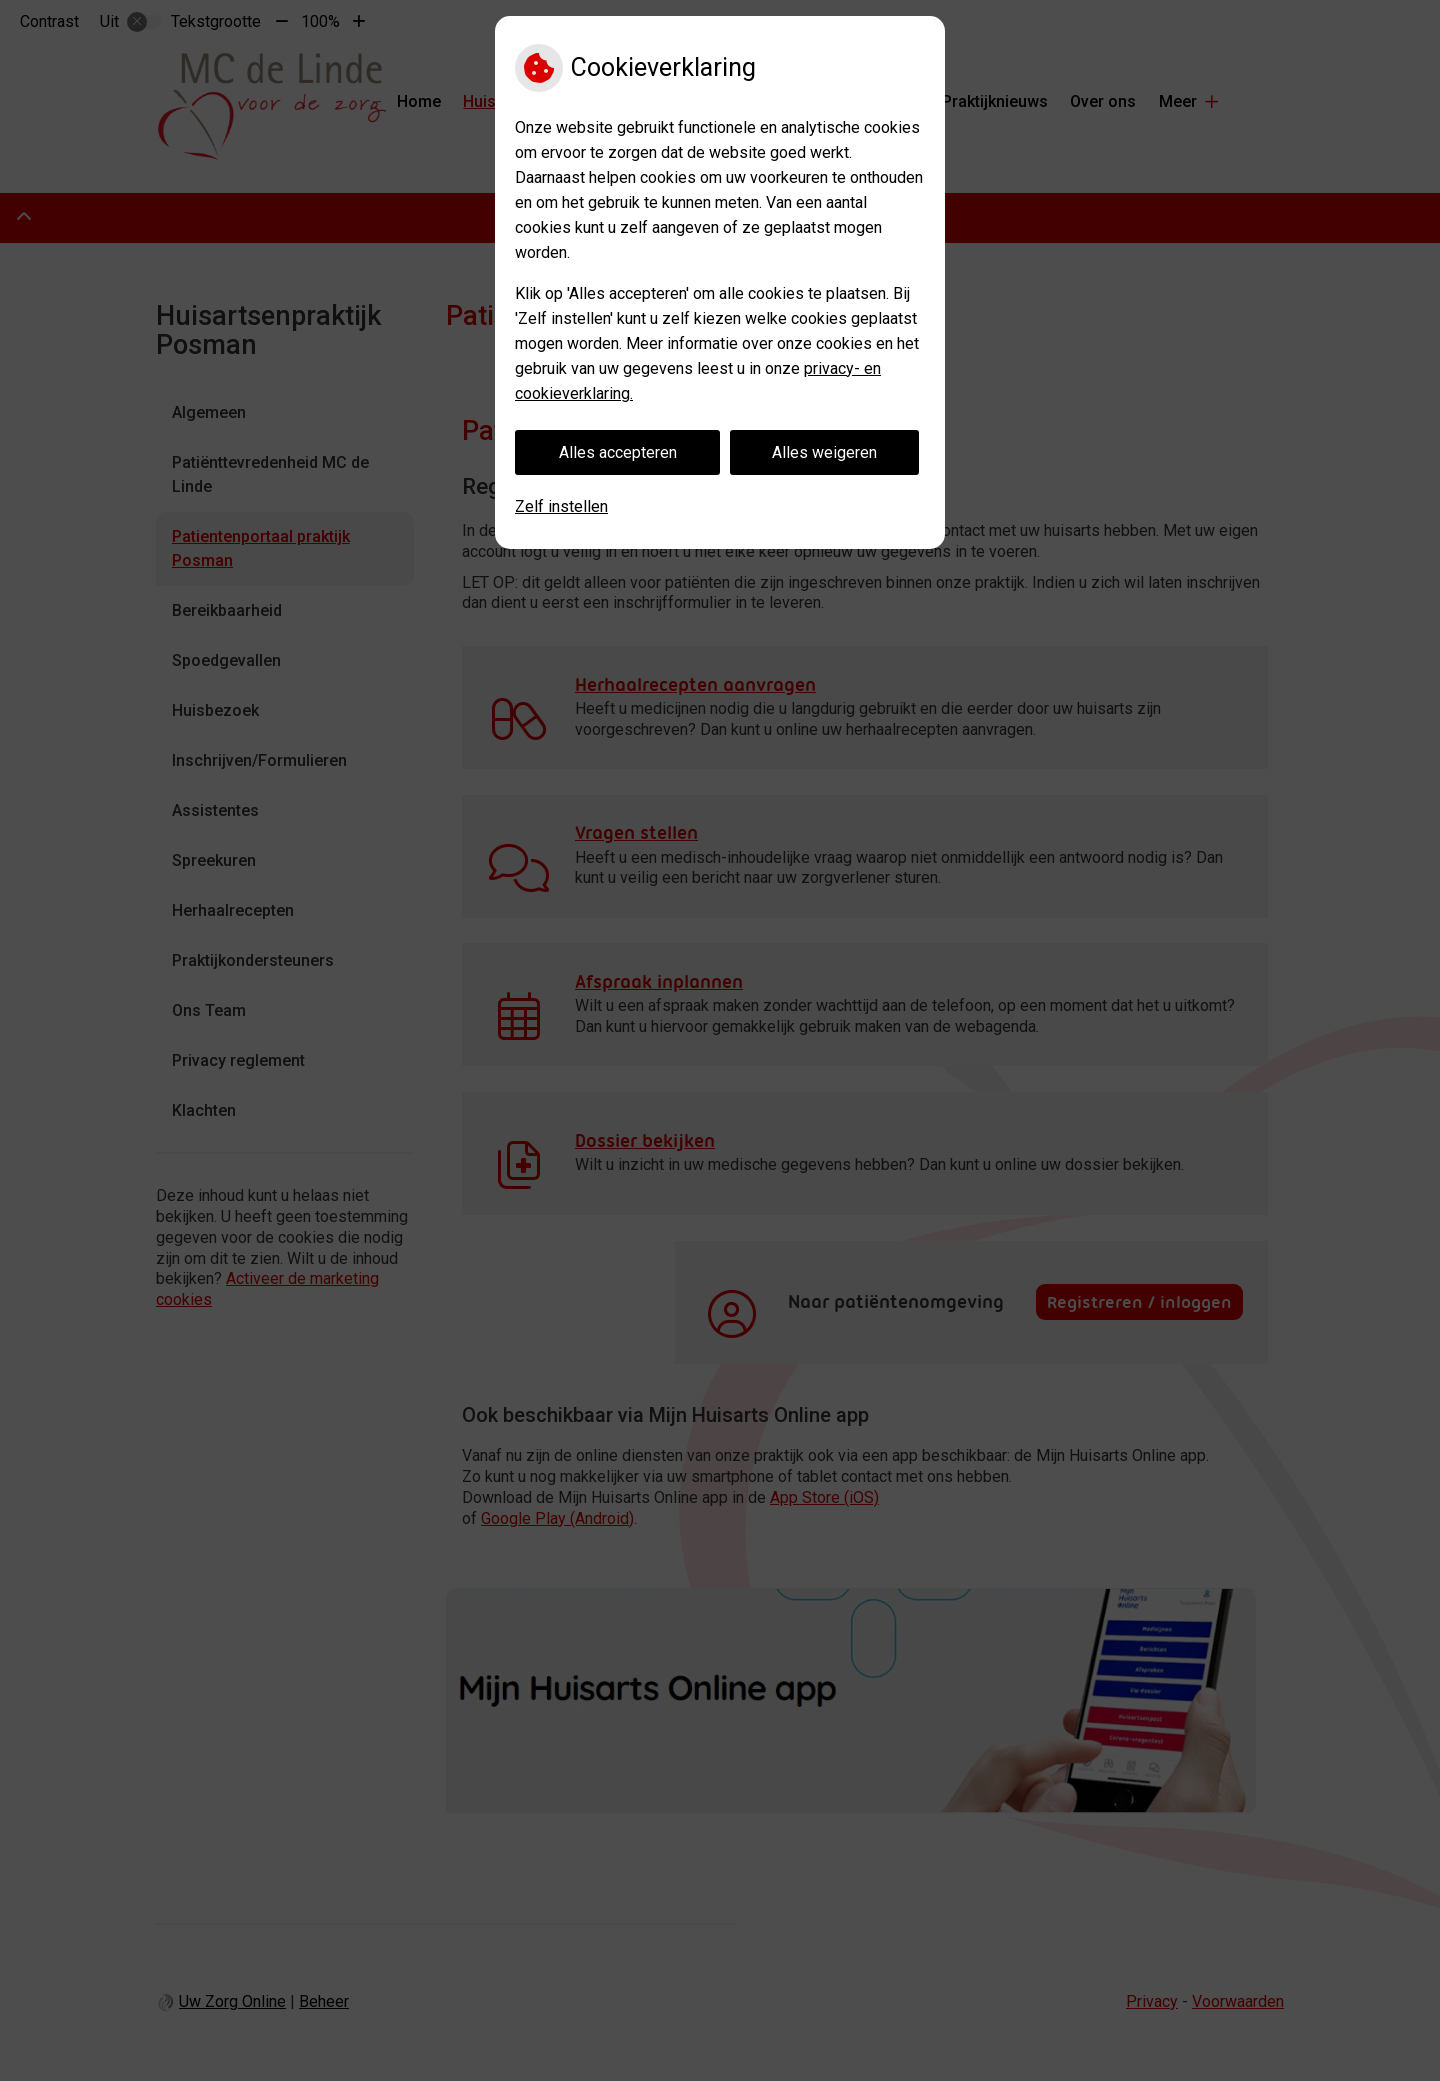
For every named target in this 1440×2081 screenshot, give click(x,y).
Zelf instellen (561, 506)
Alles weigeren (824, 452)
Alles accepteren (618, 452)
